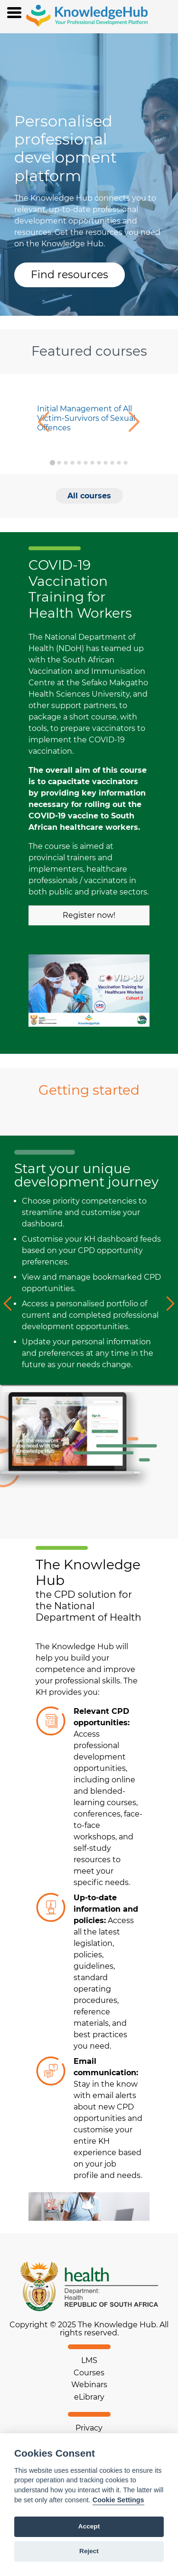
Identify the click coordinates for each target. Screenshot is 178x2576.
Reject (89, 2551)
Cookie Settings (118, 2500)
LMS (89, 2360)
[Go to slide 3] (65, 463)
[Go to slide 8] (99, 463)
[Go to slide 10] (112, 463)
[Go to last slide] (41, 423)
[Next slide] (136, 423)
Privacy (89, 2427)
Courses (89, 2372)
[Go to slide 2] (59, 463)
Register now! (89, 915)
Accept (89, 2526)
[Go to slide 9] (105, 463)
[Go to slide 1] (52, 462)
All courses (89, 495)
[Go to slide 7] (92, 463)
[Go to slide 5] (79, 463)
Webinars (89, 2384)
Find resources (69, 274)
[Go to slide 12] (125, 463)
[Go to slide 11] (119, 463)
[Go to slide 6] (85, 463)
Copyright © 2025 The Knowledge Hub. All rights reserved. (89, 2329)
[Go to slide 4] (72, 463)
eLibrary (89, 2396)
